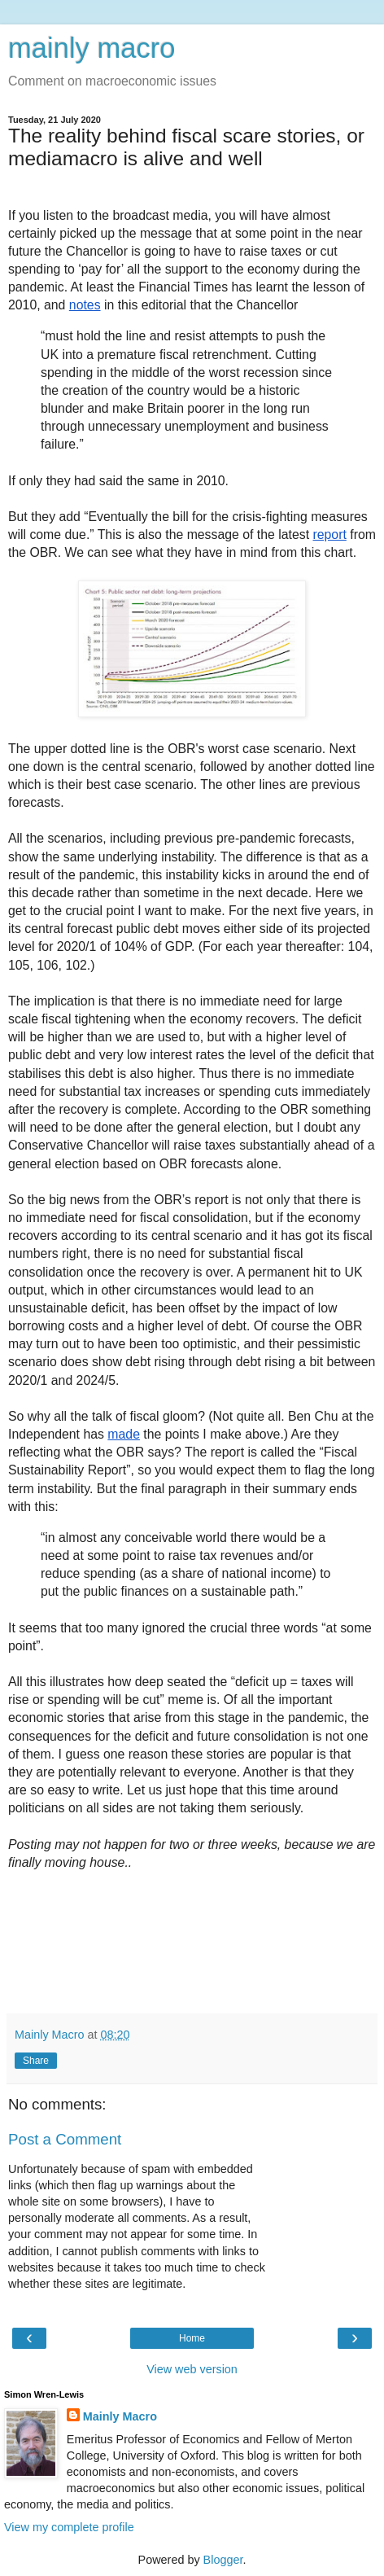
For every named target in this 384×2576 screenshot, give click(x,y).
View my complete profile (69, 2527)
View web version (192, 2369)
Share (36, 2060)
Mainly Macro (120, 2416)
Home (192, 2338)
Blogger (223, 2559)
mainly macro (91, 48)
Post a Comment (64, 2139)
